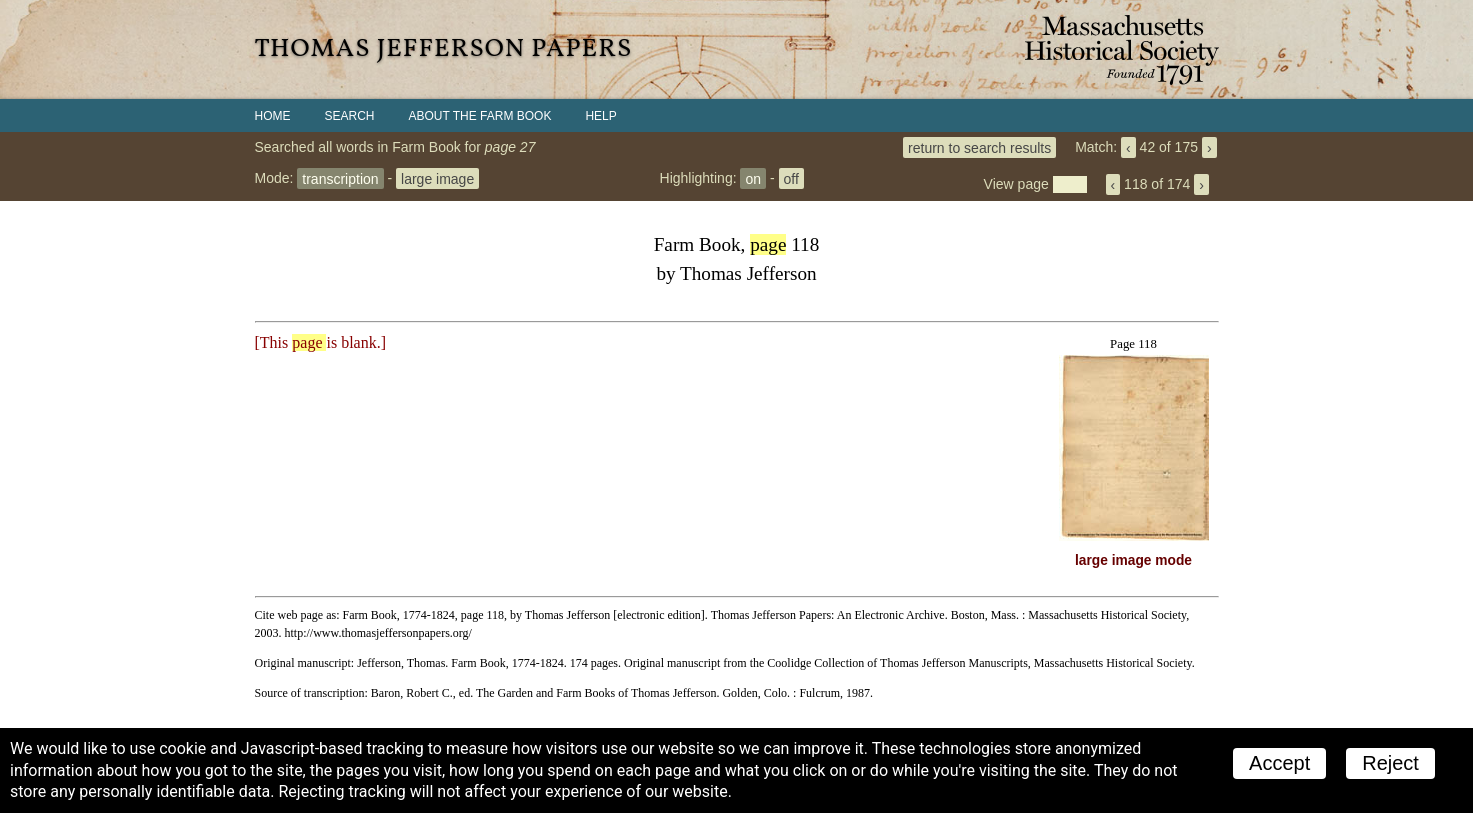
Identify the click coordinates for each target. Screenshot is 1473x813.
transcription (340, 178)
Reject (1390, 763)
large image (437, 178)
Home (273, 116)
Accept (1279, 763)
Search (350, 116)
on (753, 178)
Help (600, 116)
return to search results (979, 147)
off (791, 178)
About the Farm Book (480, 116)
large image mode (1133, 560)
